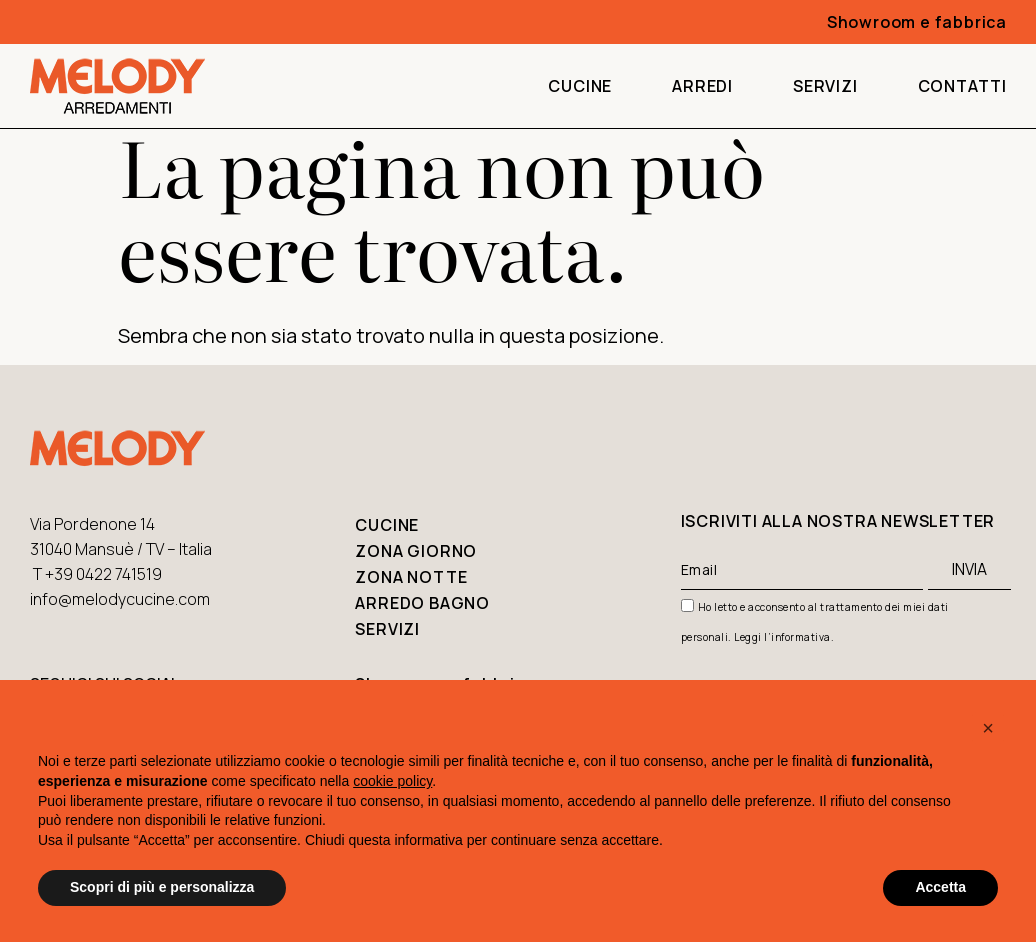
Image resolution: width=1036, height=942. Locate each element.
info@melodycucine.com (120, 599)
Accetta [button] (940, 887)
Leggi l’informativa (782, 637)
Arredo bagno (422, 603)
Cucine (580, 86)
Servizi (825, 86)
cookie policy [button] (392, 781)
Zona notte (411, 577)
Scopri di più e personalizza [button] (162, 887)
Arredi (702, 86)
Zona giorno (416, 551)
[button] (988, 728)
